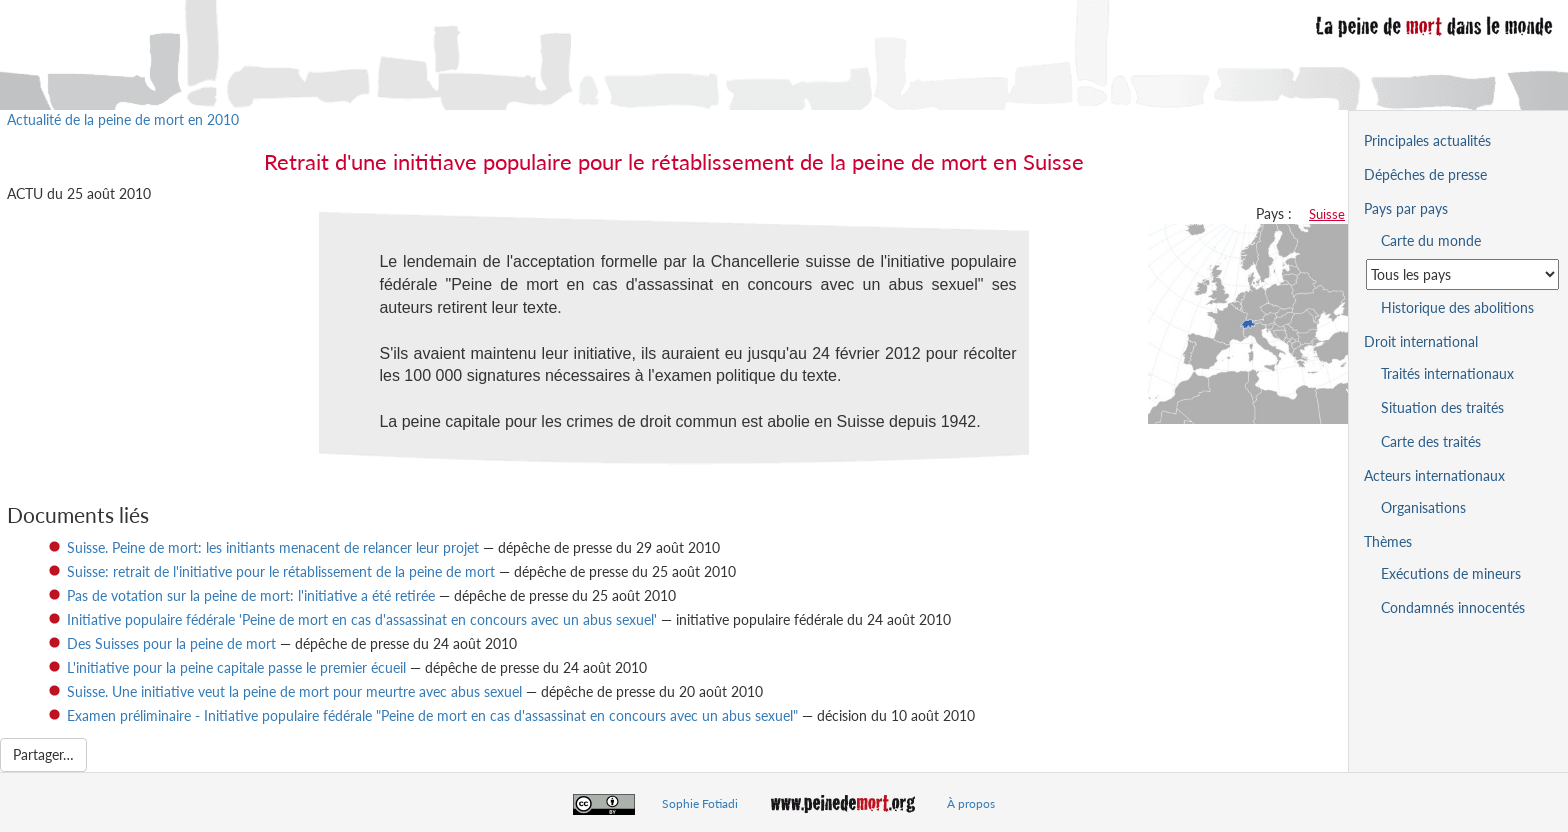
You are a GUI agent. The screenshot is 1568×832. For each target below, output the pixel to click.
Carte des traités (1431, 441)
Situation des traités (1442, 407)
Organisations (1423, 507)
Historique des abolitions (1457, 307)
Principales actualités (1427, 140)
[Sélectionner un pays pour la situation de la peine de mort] (1462, 274)
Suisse (1327, 214)
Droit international (1421, 341)
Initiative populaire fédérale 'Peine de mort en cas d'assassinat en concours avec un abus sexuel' (362, 619)
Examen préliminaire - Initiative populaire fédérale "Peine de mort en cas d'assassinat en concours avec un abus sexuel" (432, 715)
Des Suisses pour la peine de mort (171, 643)
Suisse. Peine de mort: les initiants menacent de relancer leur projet (273, 547)
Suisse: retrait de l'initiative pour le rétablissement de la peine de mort (281, 571)
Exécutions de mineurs (1451, 573)
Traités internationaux (1447, 373)
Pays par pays (1406, 208)
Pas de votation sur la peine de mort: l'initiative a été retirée (251, 595)
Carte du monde (1431, 240)
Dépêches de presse (1425, 174)
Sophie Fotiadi (700, 803)
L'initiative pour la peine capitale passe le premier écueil (236, 667)
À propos (971, 803)
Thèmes (1388, 541)
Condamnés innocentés (1453, 607)
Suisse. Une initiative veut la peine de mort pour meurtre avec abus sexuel (294, 691)
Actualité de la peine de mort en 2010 (123, 119)
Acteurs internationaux (1434, 475)
